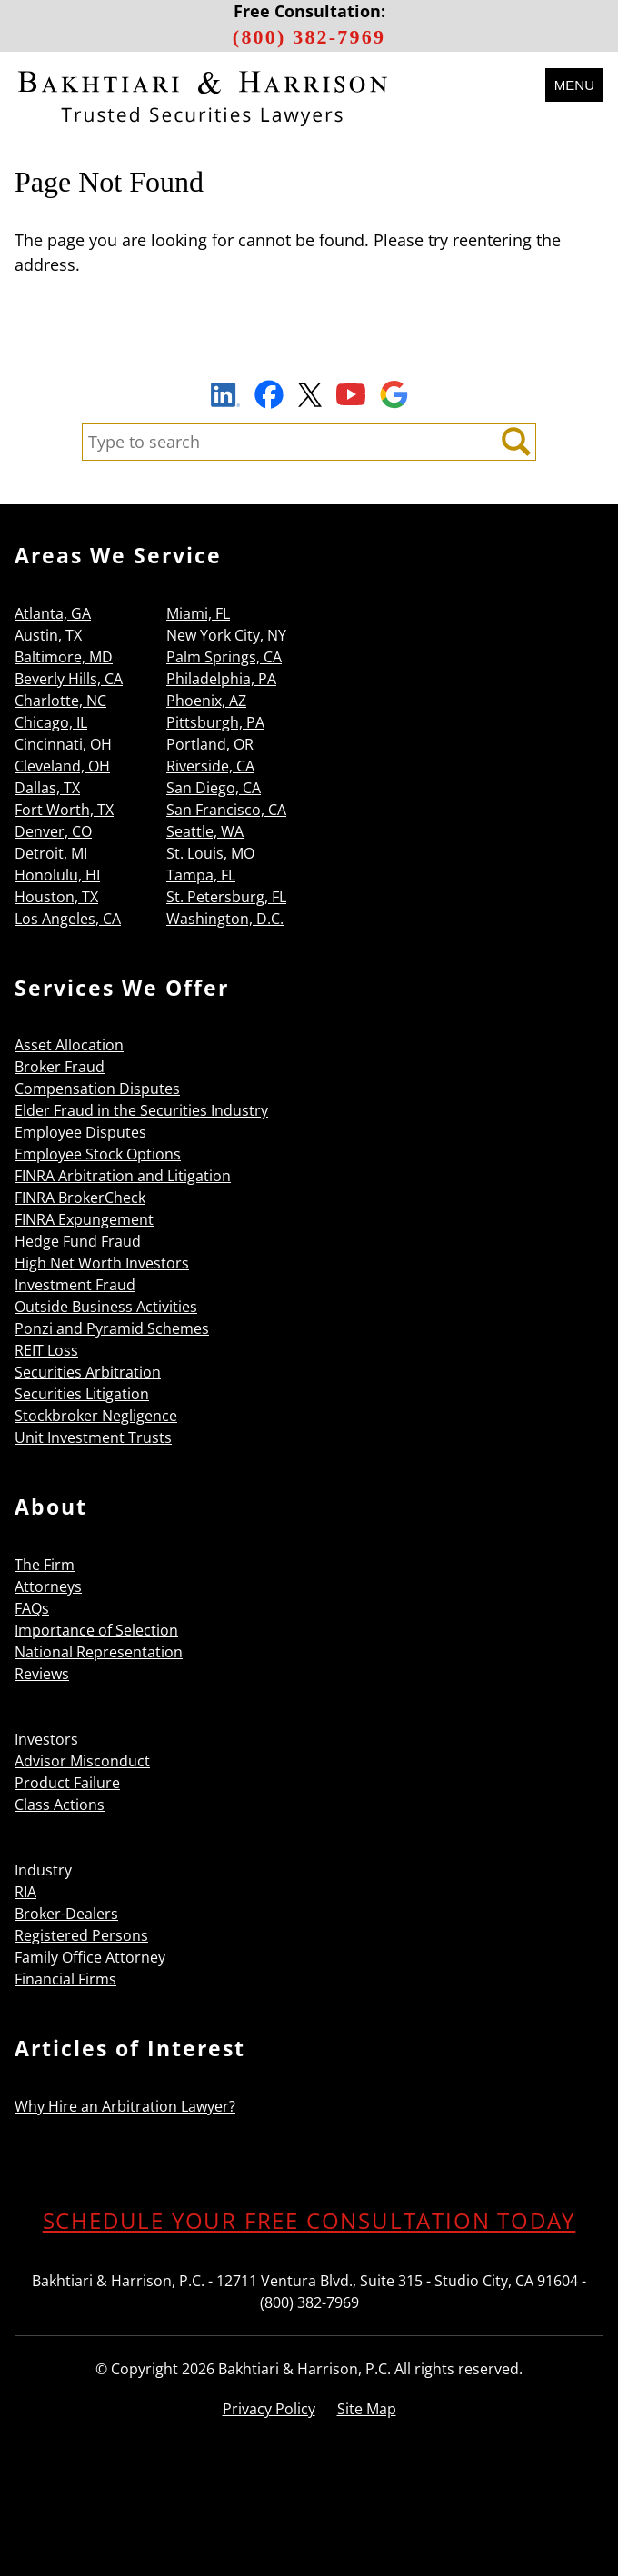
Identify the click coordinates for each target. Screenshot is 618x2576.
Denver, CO (53, 831)
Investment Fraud (75, 1285)
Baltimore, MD (64, 657)
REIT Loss (46, 1350)
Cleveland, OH (62, 766)
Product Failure (67, 1783)
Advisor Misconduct (82, 1761)
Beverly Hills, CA (69, 679)
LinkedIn (225, 397)
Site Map (366, 2409)
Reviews (42, 1674)
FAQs (32, 1608)
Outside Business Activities (106, 1307)
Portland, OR (210, 744)
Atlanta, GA (53, 613)
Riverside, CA (210, 766)
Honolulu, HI (57, 875)
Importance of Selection (96, 1630)
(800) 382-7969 (309, 36)
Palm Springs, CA (224, 657)
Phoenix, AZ (206, 701)
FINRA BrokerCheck (80, 1198)
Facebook (269, 394)
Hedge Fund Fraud (78, 1241)
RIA (25, 1892)
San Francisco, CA (226, 810)
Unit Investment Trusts (93, 1437)
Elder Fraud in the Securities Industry (141, 1110)
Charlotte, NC (60, 701)
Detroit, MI (51, 853)
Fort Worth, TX (64, 810)
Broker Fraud (60, 1067)
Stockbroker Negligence (96, 1416)
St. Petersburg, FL (226, 897)
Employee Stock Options (98, 1154)
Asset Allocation (69, 1045)
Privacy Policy (269, 2409)
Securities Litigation (82, 1394)
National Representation (99, 1652)
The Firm (45, 1565)
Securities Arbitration (88, 1372)
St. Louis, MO (210, 853)
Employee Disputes (80, 1132)
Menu (574, 85)
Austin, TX (48, 635)
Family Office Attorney (90, 1957)
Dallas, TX (47, 788)
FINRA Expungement (84, 1219)
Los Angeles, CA (68, 919)
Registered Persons (81, 1935)
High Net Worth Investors (102, 1263)
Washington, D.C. (225, 919)
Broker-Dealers (66, 1914)
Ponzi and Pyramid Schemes (112, 1328)
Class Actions (60, 1805)
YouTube (350, 394)
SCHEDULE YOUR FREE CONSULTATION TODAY (309, 2220)
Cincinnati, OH (63, 744)
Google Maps (394, 394)
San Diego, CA (213, 788)
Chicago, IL (51, 722)
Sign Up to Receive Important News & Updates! (309, 352)
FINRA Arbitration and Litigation (123, 1176)
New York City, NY (226, 635)
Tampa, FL (200, 875)
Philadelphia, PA (221, 679)
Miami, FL (198, 613)
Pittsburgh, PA (215, 722)
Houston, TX (56, 897)
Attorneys (48, 1586)
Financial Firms (65, 1979)
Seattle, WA (205, 831)
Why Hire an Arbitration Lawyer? (125, 2106)
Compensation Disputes (97, 1089)
